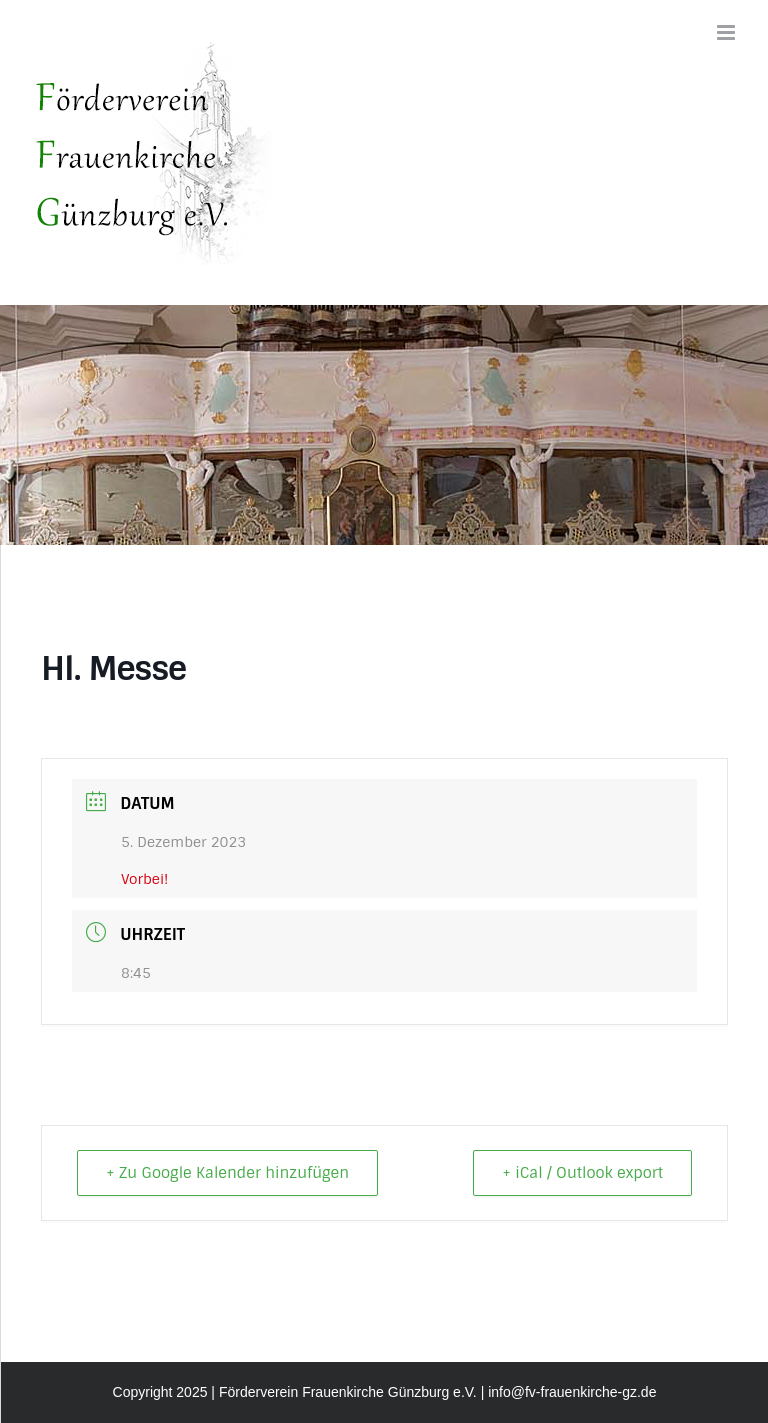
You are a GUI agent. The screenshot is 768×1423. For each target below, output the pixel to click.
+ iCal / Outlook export (582, 1173)
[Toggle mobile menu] (727, 32)
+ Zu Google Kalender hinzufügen (227, 1173)
